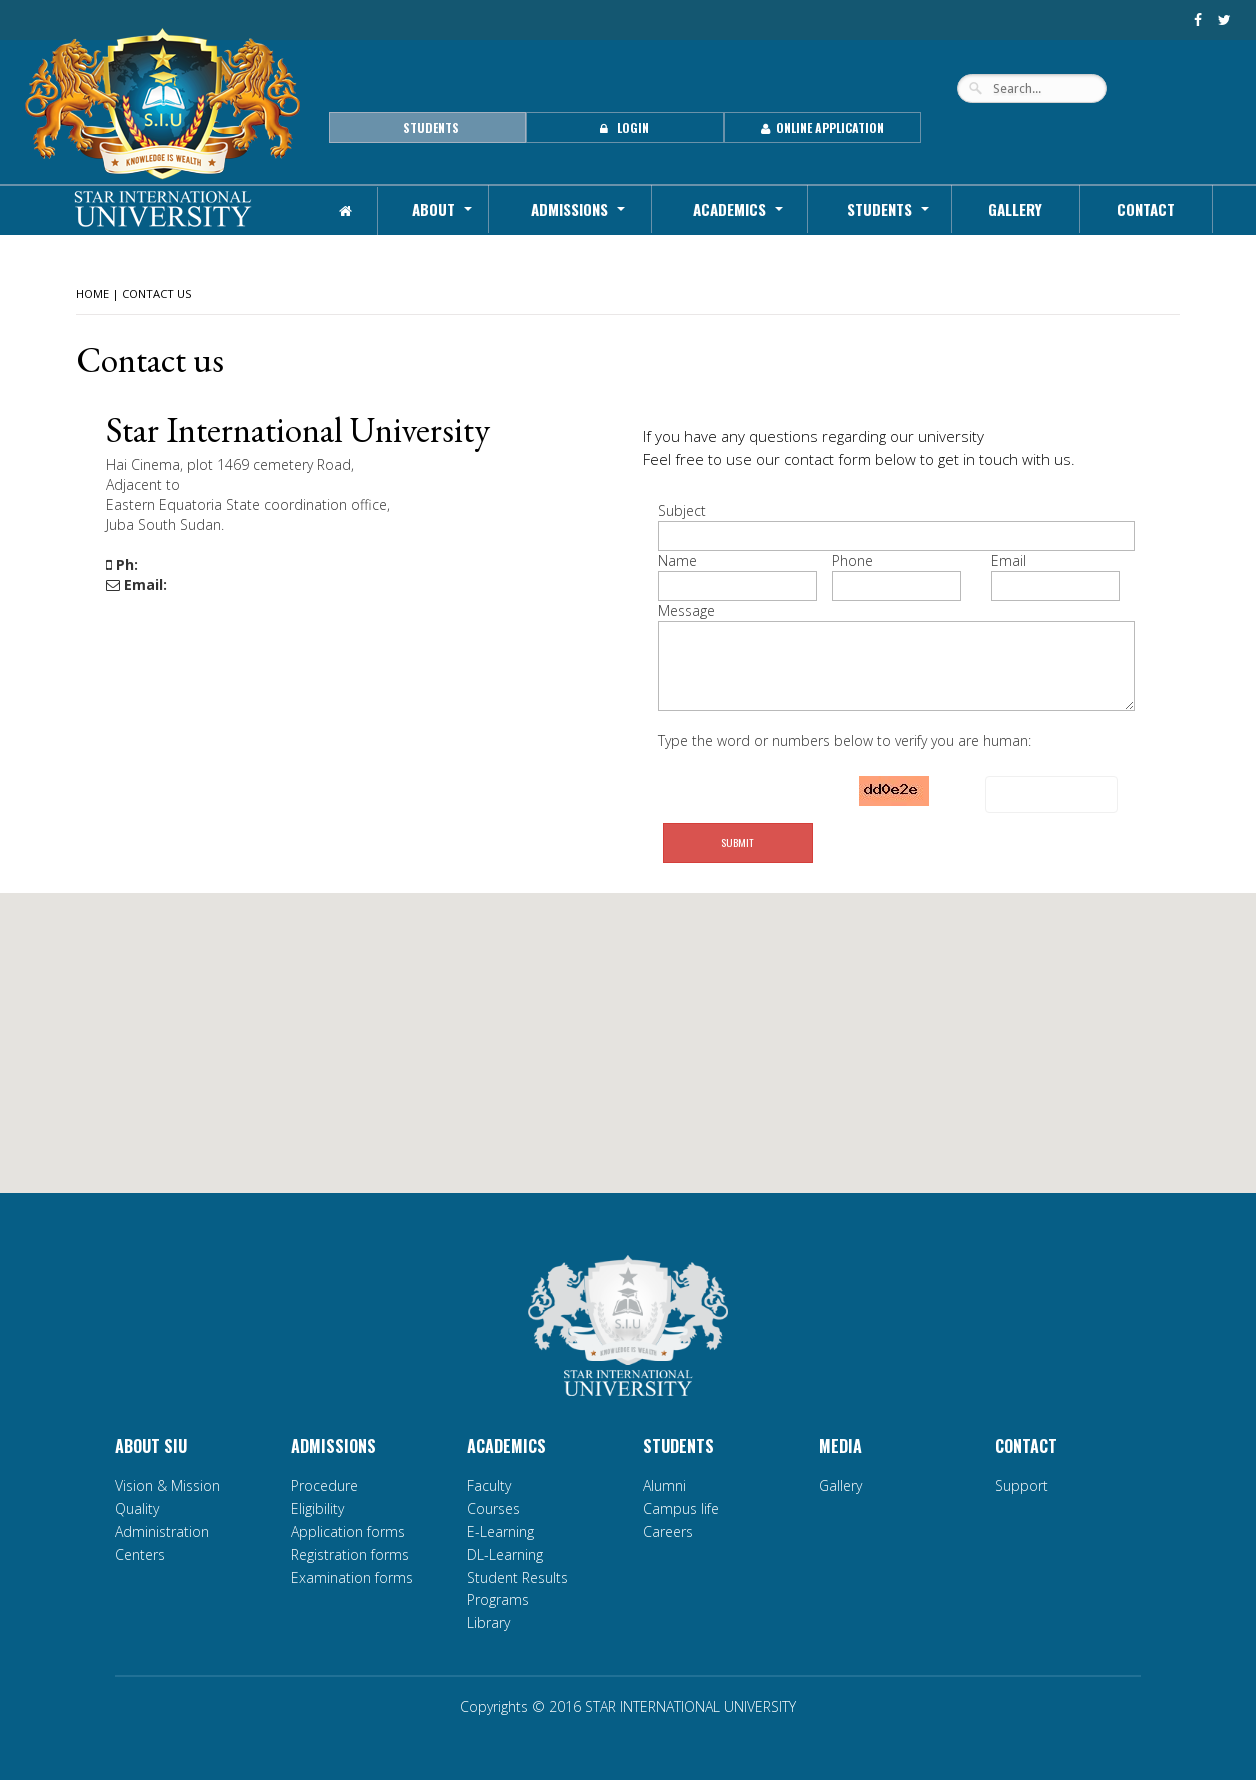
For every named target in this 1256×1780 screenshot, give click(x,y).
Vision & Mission (167, 1485)
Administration (162, 1531)
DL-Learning (505, 1554)
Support (1021, 1485)
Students (879, 209)
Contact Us (157, 293)
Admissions (569, 209)
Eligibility (317, 1508)
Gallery (1015, 209)
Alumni (664, 1485)
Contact (1146, 209)
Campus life (681, 1508)
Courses (493, 1508)
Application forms (348, 1531)
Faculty (489, 1485)
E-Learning (500, 1531)
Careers (668, 1531)
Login (624, 127)
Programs (498, 1599)
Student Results (517, 1577)
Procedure (324, 1485)
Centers (140, 1554)
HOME (92, 293)
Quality (137, 1508)
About (433, 209)
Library (488, 1622)
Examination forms (352, 1577)
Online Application (822, 127)
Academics (729, 209)
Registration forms (350, 1554)
